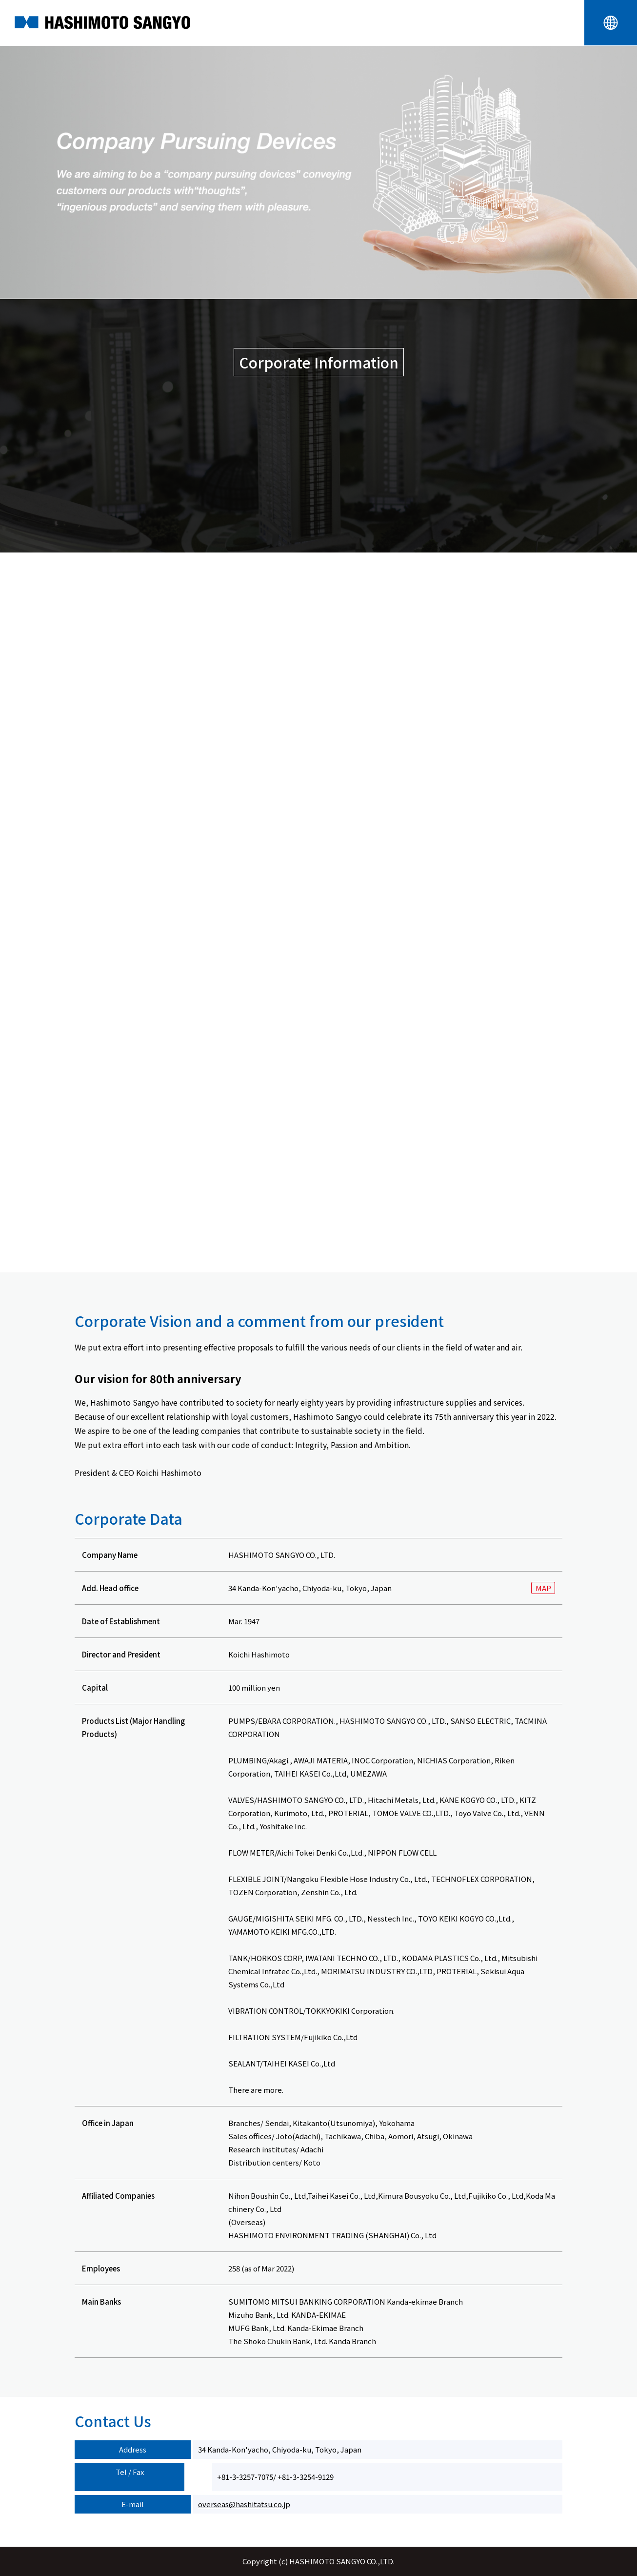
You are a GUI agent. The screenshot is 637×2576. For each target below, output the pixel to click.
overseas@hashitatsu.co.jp (244, 2504)
